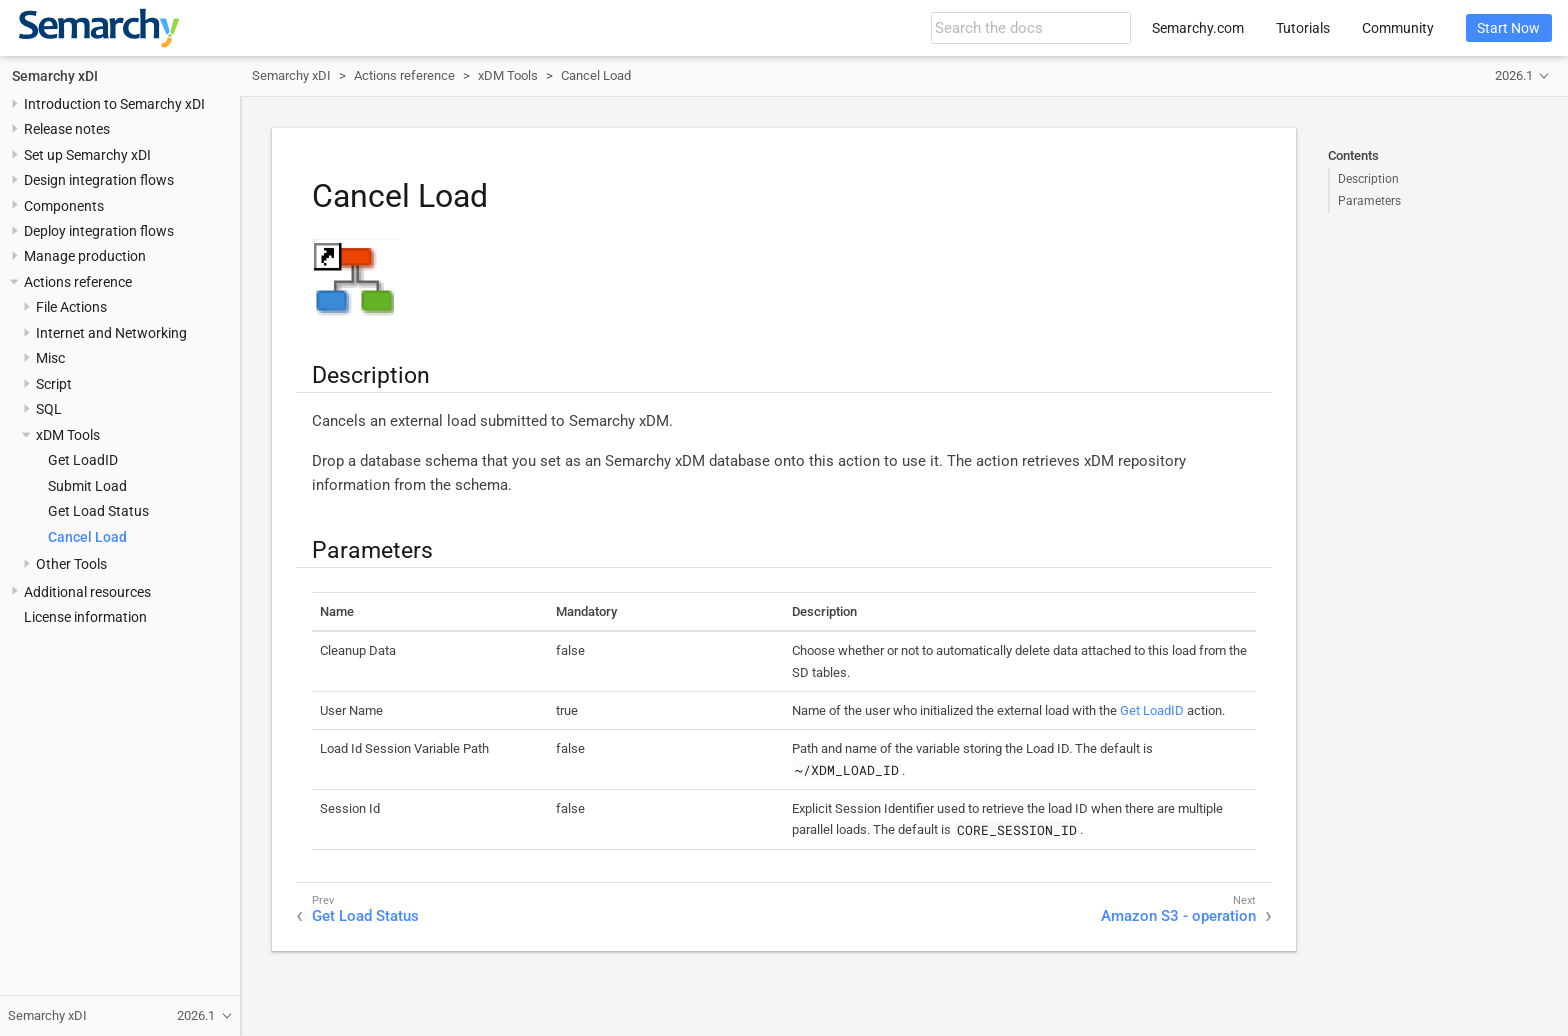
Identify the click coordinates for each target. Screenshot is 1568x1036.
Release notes (67, 129)
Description (1368, 179)
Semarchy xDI (55, 76)
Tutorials (1303, 28)
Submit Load (87, 486)
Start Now (1508, 28)
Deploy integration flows (99, 231)
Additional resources (87, 592)
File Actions (71, 307)
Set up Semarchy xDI (87, 155)
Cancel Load (87, 537)
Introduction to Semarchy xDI (114, 104)
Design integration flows (99, 180)
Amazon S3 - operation (1178, 916)
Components (64, 206)
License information (85, 617)
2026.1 (1514, 75)
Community (1398, 28)
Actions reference (78, 282)
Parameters (1369, 201)
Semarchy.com (1198, 28)
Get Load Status (98, 511)
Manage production (85, 256)
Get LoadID (83, 460)
